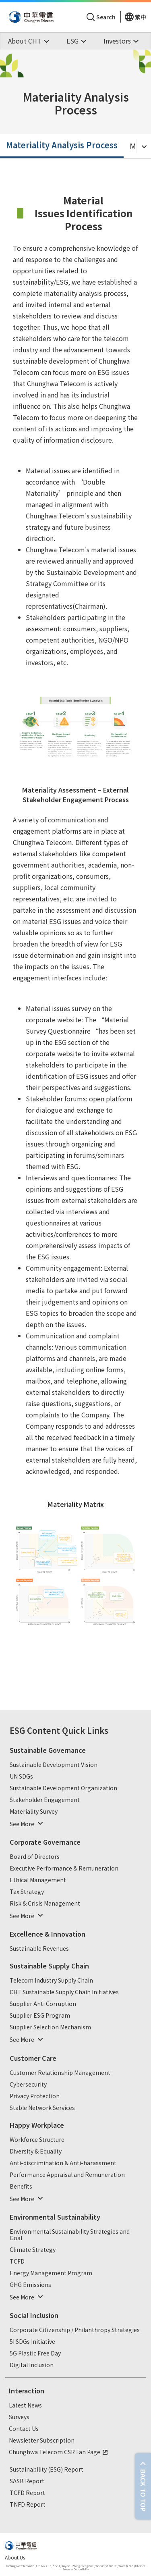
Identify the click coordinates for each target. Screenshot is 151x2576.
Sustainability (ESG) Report (46, 2469)
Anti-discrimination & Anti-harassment (63, 2163)
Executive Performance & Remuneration (64, 1868)
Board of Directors (35, 1856)
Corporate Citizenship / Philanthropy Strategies (75, 2330)
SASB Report (27, 2481)
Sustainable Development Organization (63, 1788)
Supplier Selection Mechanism (50, 2027)
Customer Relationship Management (60, 2073)
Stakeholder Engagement (45, 1800)
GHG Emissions (30, 2285)
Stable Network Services (42, 2108)
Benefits (21, 2186)
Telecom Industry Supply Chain (51, 1980)
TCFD (17, 2261)
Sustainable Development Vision (53, 1765)
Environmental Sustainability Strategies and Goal (70, 2235)
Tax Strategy (27, 1892)
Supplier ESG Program (40, 2015)
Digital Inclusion (32, 2365)
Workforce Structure (37, 2139)
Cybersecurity (28, 2084)
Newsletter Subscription (41, 2440)
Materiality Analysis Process (62, 145)
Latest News (25, 2405)
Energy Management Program (51, 2273)
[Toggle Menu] (144, 146)
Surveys (19, 2417)
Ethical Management (38, 1880)
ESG (17, 1730)
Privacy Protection (35, 2096)
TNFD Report (28, 2504)
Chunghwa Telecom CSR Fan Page (59, 2452)
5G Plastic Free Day (35, 2353)
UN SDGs (21, 1776)
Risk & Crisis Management (45, 1903)
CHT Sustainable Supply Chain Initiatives (64, 1992)
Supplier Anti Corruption (43, 2004)
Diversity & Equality (36, 2151)
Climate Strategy (33, 2249)
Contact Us (24, 2428)
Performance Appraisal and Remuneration (67, 2175)
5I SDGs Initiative (32, 2341)
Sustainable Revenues (39, 1948)
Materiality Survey (34, 1811)
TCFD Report (27, 2493)
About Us (15, 2557)
